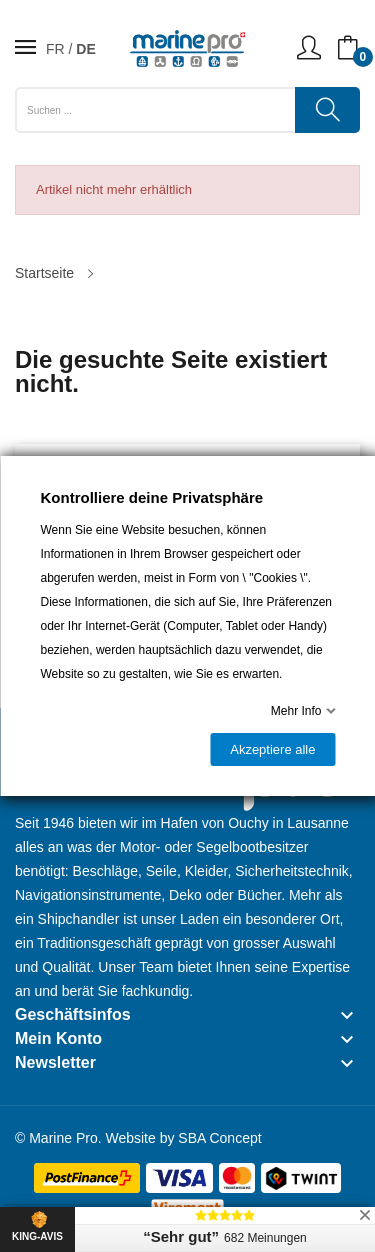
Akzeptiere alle (272, 749)
